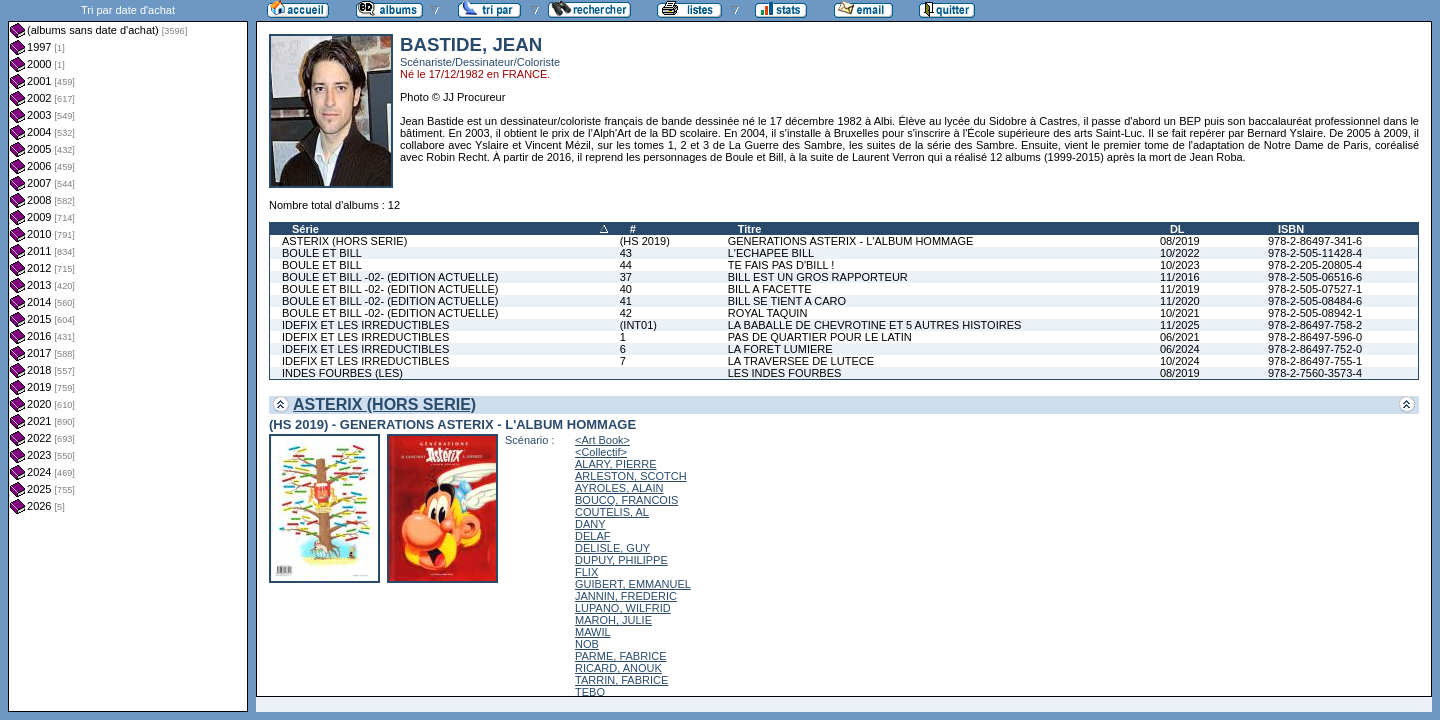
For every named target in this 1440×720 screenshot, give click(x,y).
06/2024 (1180, 349)
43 (626, 253)
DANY (590, 524)
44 (626, 265)
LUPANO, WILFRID (623, 608)
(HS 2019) (645, 241)
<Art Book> (602, 440)
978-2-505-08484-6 (1315, 301)
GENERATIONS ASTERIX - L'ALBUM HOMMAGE (851, 241)
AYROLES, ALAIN (619, 488)
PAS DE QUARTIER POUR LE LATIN (820, 337)
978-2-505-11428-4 (1315, 253)
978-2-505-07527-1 (1315, 289)
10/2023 (1180, 265)
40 (626, 289)
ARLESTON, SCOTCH (631, 476)
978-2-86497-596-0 (1315, 337)
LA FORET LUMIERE (780, 349)
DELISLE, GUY (612, 548)
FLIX (586, 572)
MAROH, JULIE (613, 620)
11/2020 (1180, 301)
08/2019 (1180, 241)
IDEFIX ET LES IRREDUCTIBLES (365, 325)
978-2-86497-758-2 (1315, 325)
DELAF (592, 536)
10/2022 (1180, 253)
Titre (750, 229)
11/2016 (1180, 277)
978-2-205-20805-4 (1315, 265)
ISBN (1291, 229)
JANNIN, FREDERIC (626, 596)
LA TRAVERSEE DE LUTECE (801, 361)
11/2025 (1180, 325)
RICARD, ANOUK (618, 668)
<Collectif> (601, 452)
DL (1177, 229)
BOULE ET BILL (322, 253)
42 (626, 313)
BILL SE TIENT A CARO (787, 301)
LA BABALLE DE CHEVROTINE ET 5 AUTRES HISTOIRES (875, 325)
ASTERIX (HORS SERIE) (344, 241)
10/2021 (1180, 313)
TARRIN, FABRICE (621, 680)
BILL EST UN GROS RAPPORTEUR (818, 277)
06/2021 (1180, 337)
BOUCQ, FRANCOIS (626, 500)
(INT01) (638, 325)
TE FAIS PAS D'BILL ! (781, 265)
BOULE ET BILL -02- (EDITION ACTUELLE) (390, 277)
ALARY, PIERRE (616, 464)
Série (305, 229)
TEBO (590, 692)
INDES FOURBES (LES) (342, 373)
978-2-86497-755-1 (1315, 361)
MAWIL (593, 632)
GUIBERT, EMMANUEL (633, 584)
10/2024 (1180, 361)
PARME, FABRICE (620, 656)
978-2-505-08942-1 (1315, 313)
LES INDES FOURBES (785, 373)
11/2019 (1180, 289)
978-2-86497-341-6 (1315, 241)
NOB (587, 644)
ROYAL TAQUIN (768, 313)
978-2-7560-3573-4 (1315, 373)
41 (626, 301)
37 (626, 277)
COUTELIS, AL (612, 512)
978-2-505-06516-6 (1315, 277)
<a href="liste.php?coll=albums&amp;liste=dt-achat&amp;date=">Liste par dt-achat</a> (128, 356)
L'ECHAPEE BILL (771, 253)
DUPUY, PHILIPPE (621, 560)
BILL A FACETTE (770, 289)
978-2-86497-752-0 (1315, 349)
